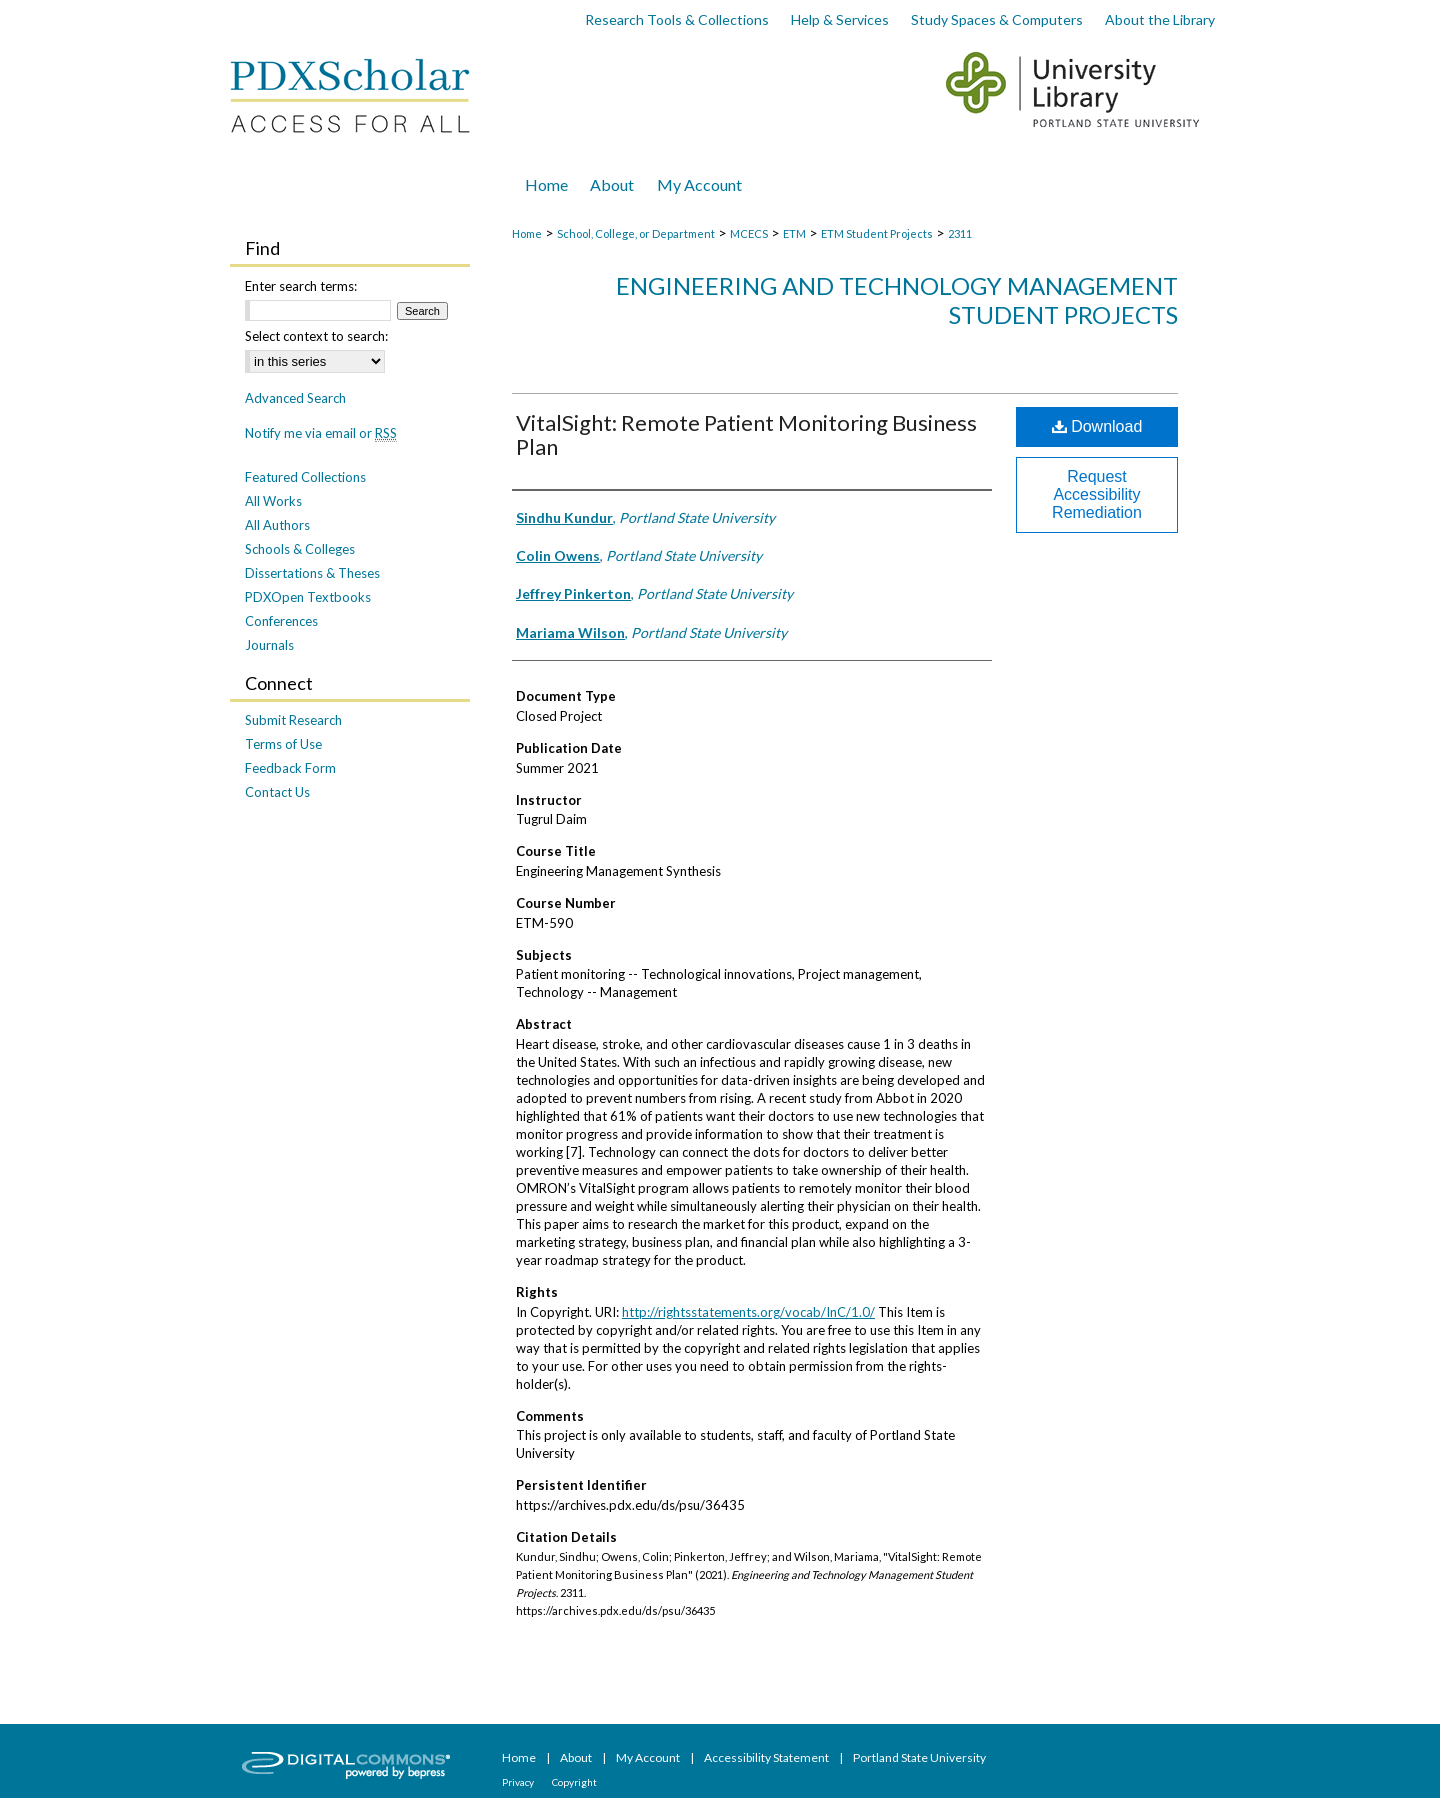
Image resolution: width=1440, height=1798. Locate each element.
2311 (960, 233)
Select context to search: (316, 336)
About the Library (1160, 19)
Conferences (281, 621)
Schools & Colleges (300, 549)
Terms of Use (283, 744)
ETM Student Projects (877, 233)
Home (527, 233)
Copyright (574, 1782)
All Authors (277, 525)
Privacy (519, 1782)
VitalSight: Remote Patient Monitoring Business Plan (746, 434)
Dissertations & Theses (312, 573)
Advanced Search (295, 398)
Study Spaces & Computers (997, 19)
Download (1097, 426)
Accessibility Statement (767, 1757)
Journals (269, 645)
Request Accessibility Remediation (1097, 494)
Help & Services (840, 19)
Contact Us (277, 792)
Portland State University (919, 1757)
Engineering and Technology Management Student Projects (897, 300)
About (577, 1757)
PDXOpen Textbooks (308, 597)
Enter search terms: (301, 286)
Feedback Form (290, 768)
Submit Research (293, 720)
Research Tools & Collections (677, 19)
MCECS (749, 233)
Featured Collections (305, 477)
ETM (794, 233)
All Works (273, 501)
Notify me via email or (321, 433)
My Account (649, 1757)
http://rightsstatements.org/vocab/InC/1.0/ (748, 1312)
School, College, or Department (636, 233)
